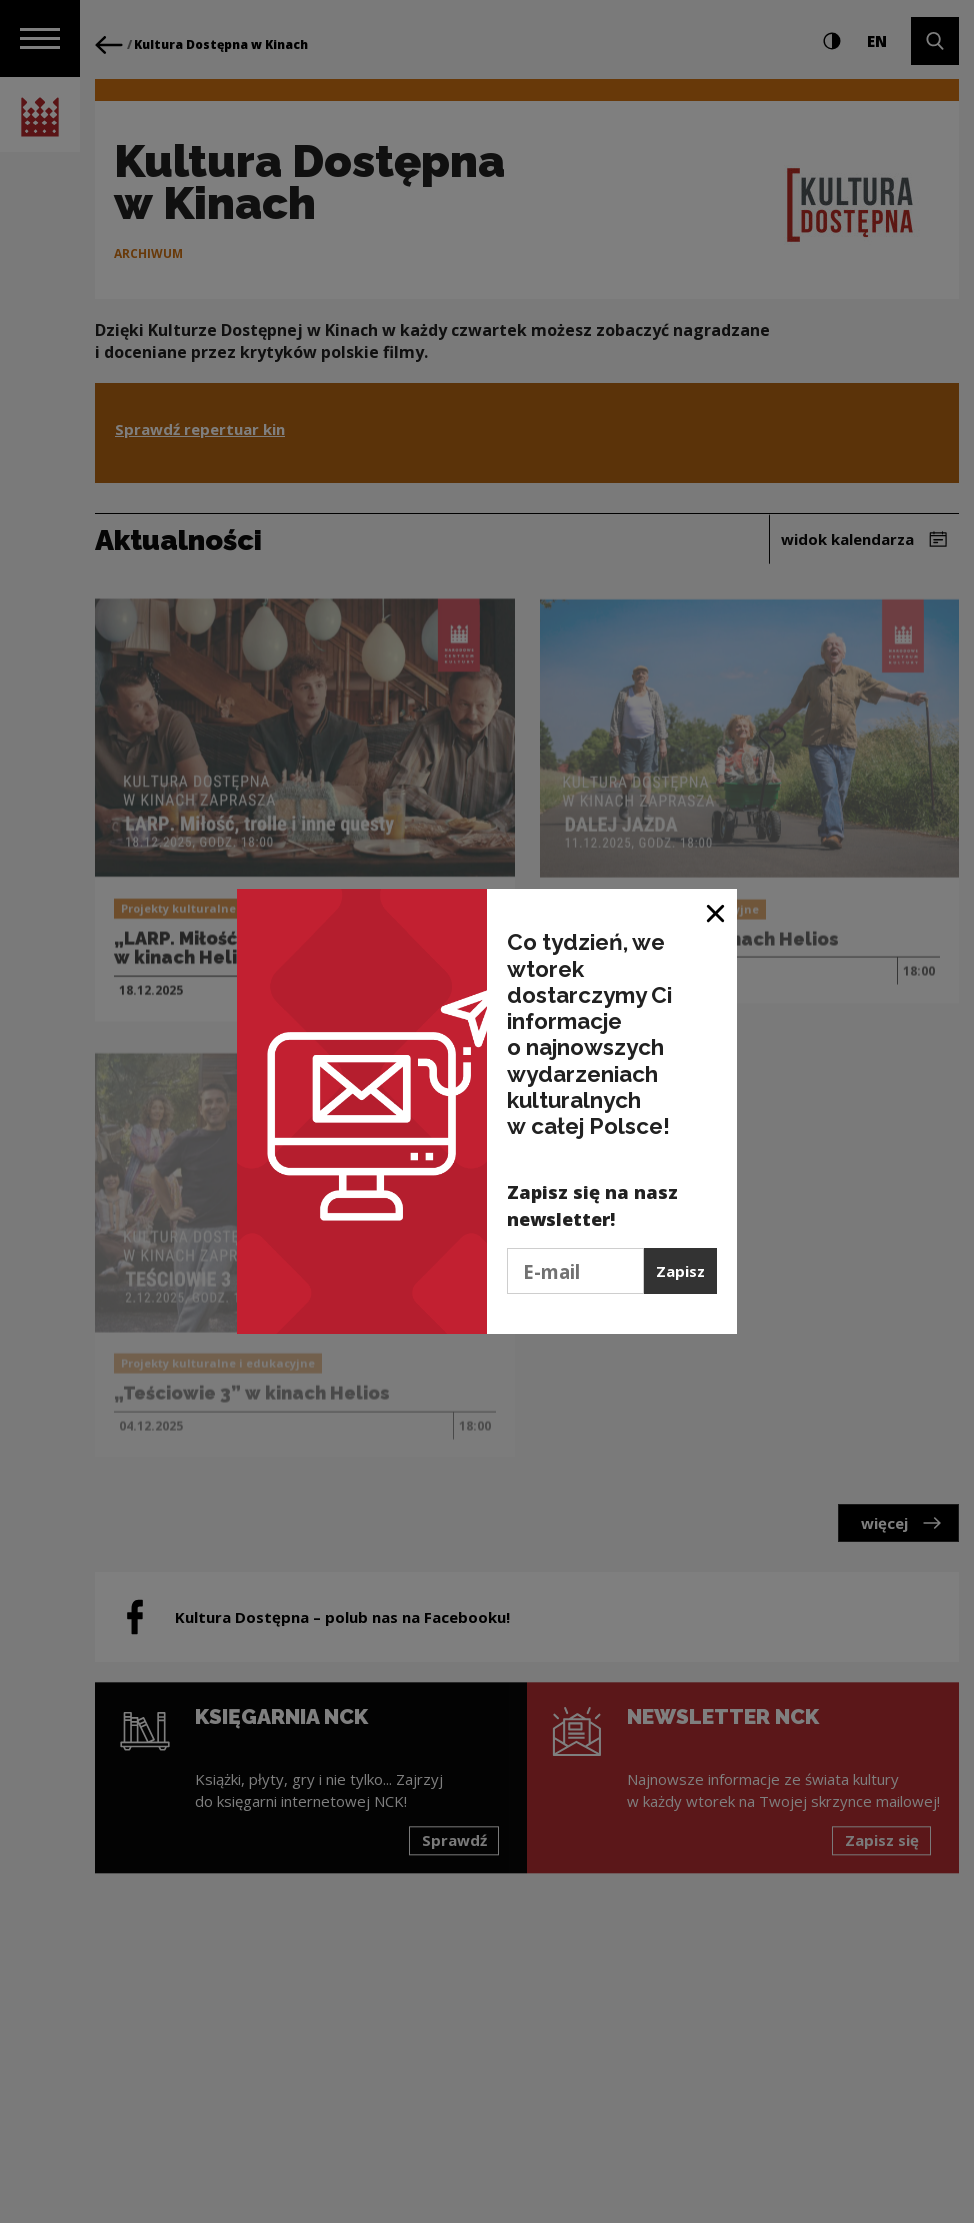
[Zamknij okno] (716, 911)
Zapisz (680, 1271)
